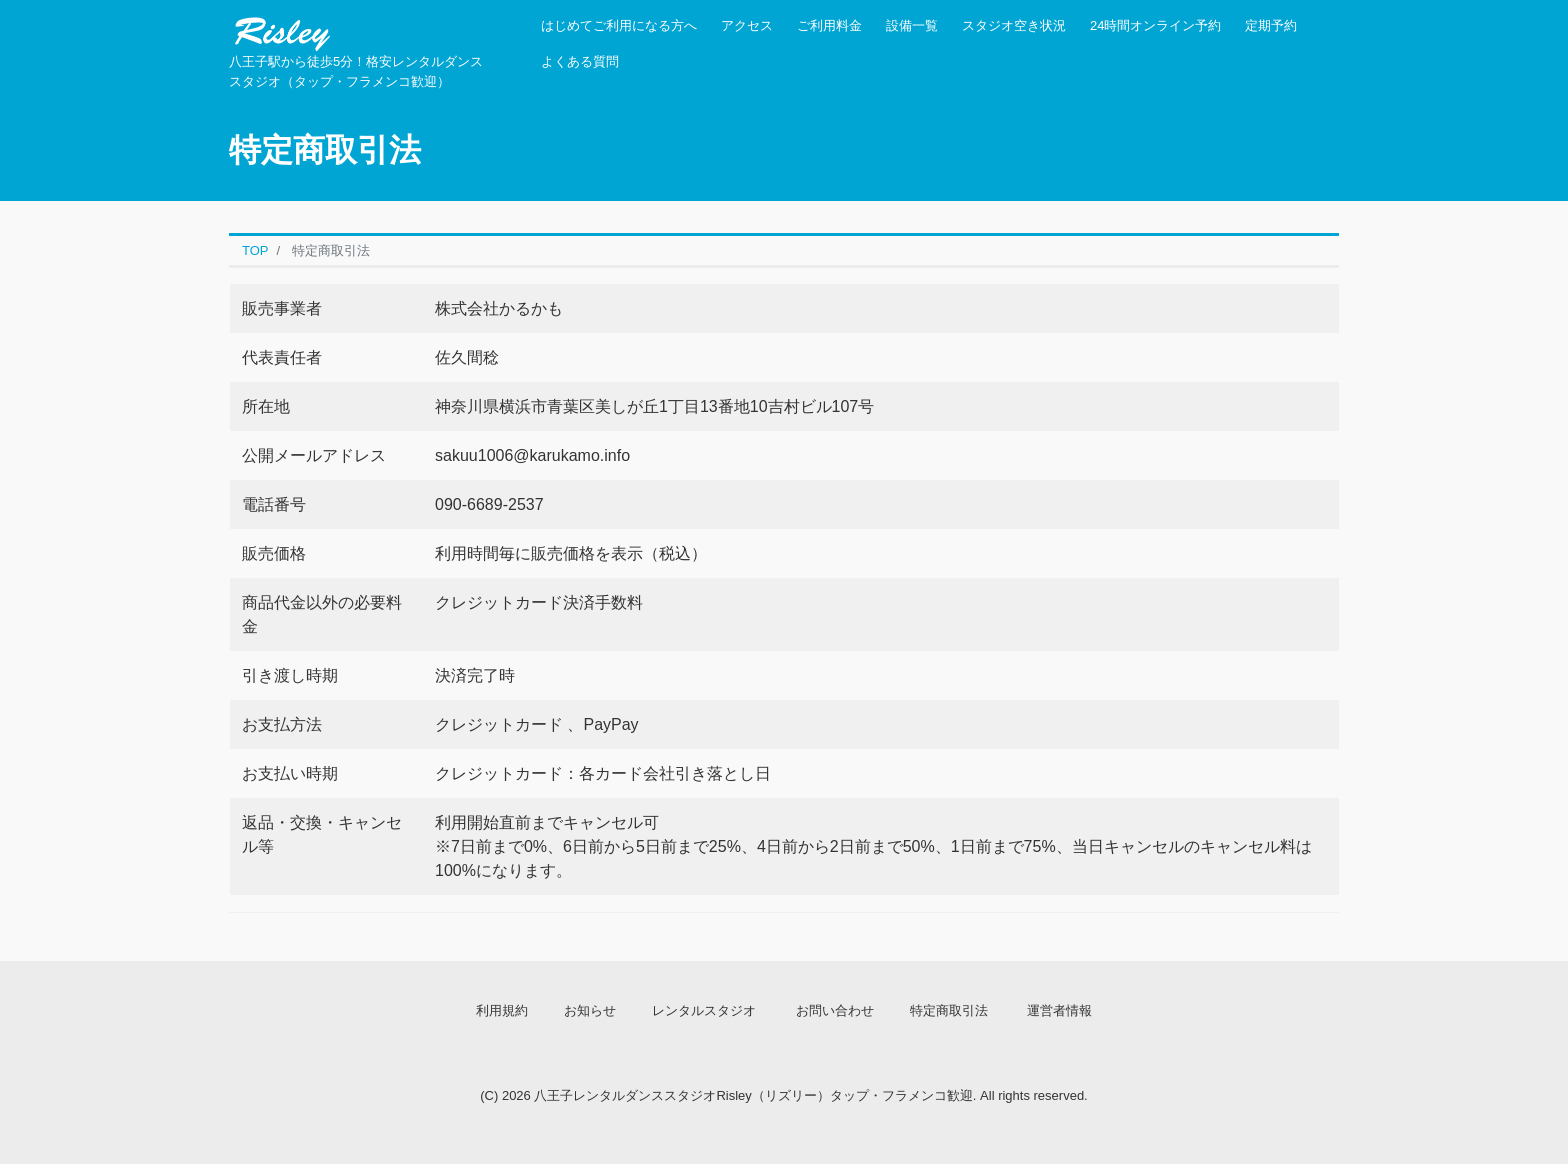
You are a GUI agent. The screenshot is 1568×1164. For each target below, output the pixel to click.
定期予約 (1271, 25)
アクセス (747, 25)
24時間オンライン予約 (1155, 25)
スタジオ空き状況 (1014, 25)
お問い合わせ (835, 1010)
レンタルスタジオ (704, 1010)
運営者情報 (1059, 1010)
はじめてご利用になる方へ (619, 25)
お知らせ (590, 1010)
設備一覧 (912, 25)
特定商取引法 (949, 1010)
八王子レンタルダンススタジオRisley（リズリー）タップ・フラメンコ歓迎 (753, 1095)
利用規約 (502, 1010)
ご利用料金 (829, 25)
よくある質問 (580, 61)
